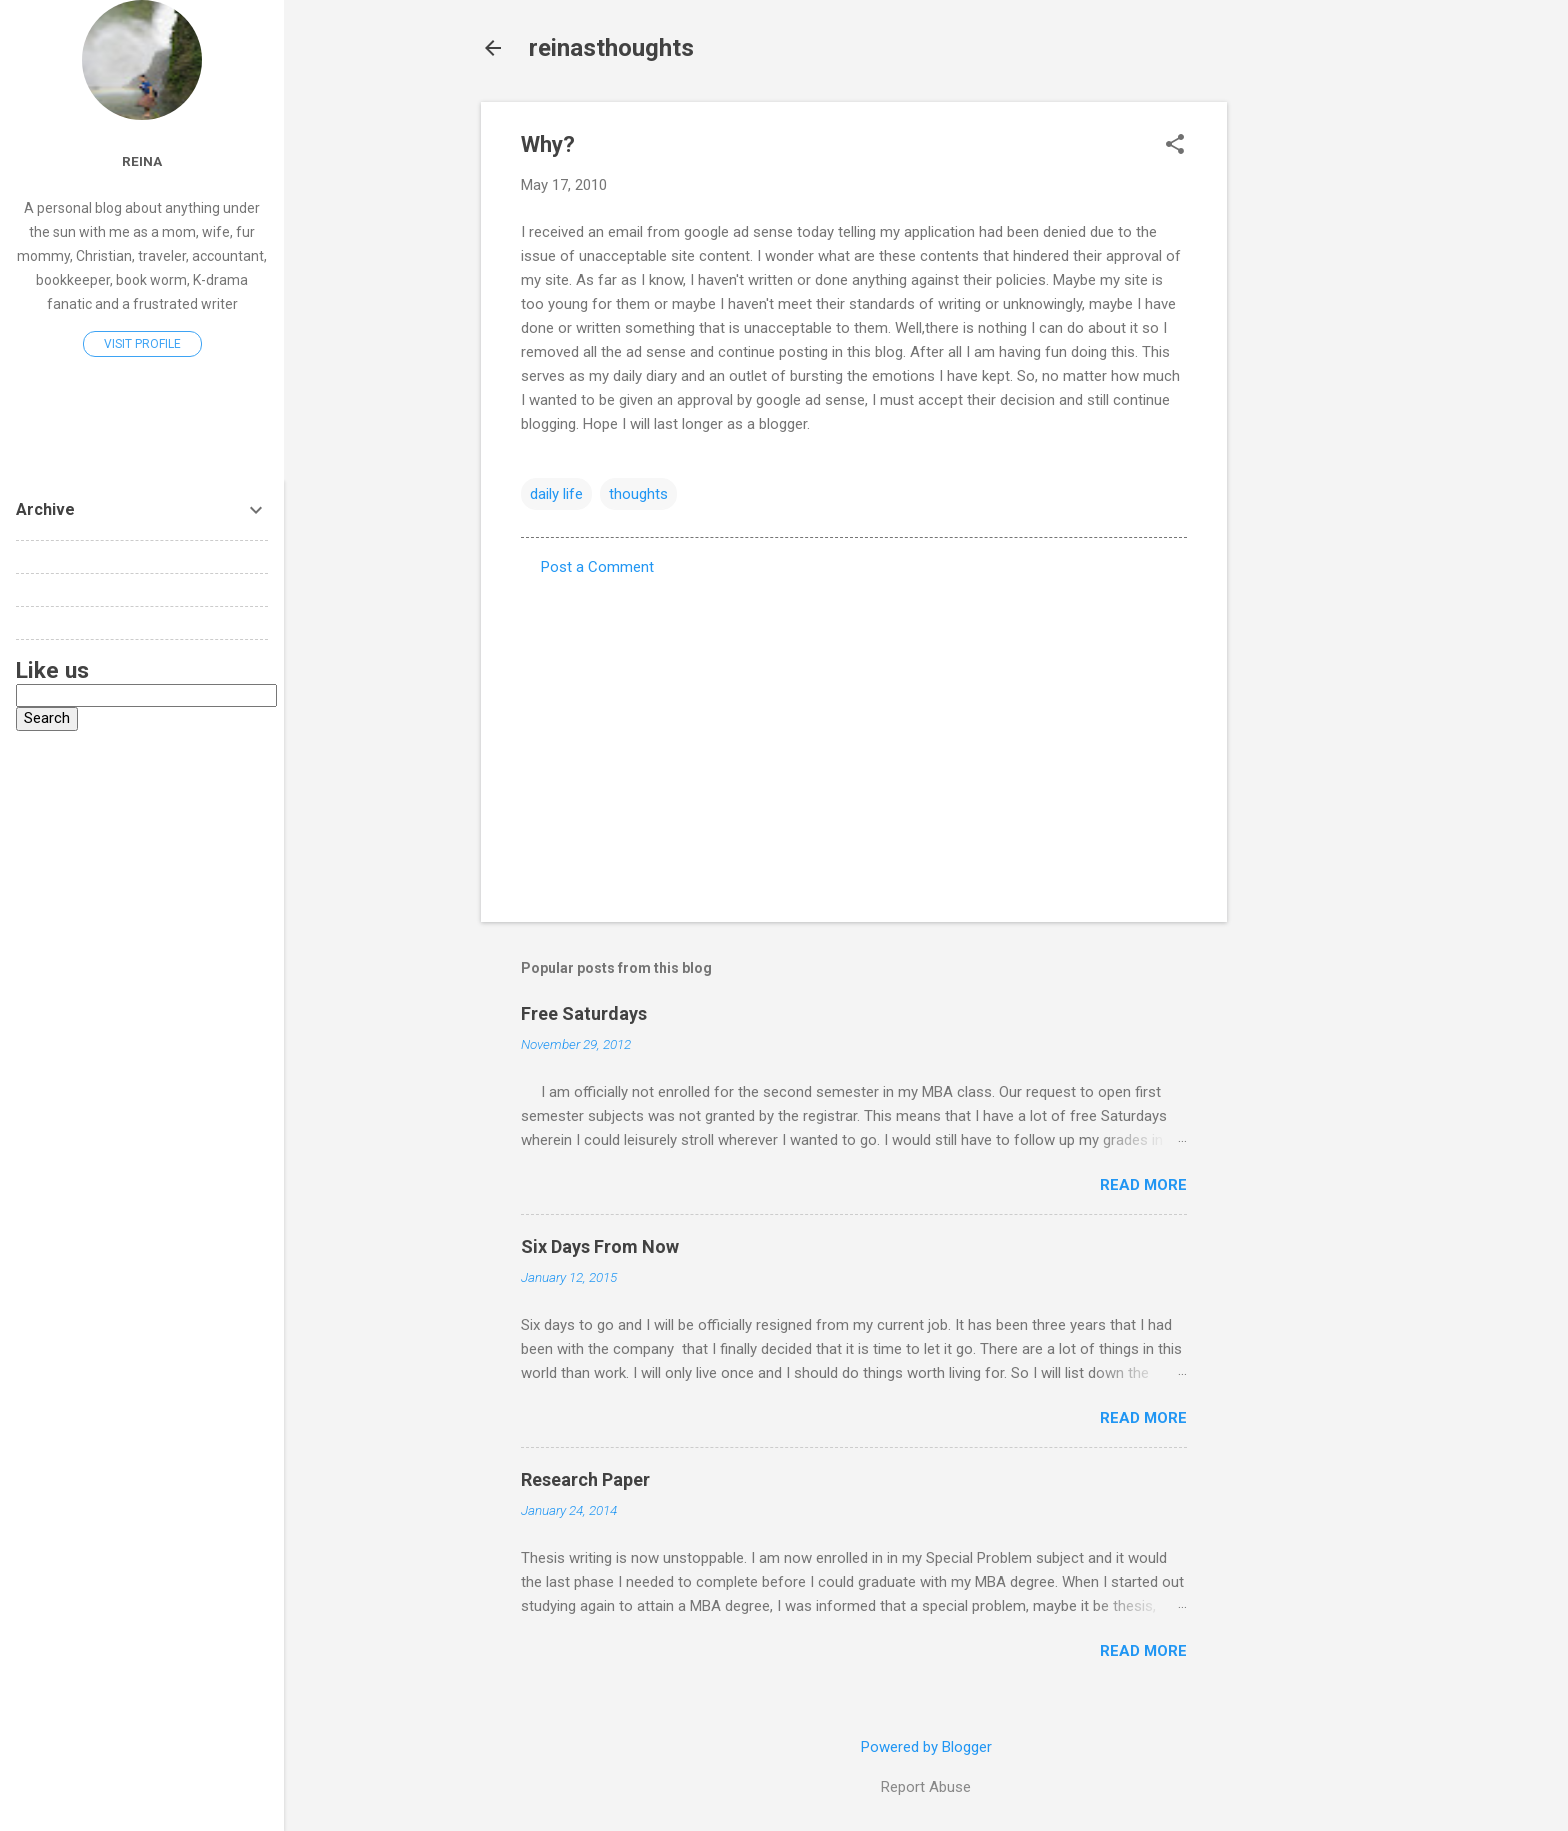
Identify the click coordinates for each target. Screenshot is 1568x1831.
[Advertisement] (1307, 402)
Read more (1143, 1185)
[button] (1175, 146)
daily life (556, 494)
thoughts (638, 494)
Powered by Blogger (926, 1747)
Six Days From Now (600, 1246)
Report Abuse (926, 1787)
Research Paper (585, 1479)
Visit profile (142, 344)
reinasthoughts (611, 48)
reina (142, 161)
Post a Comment (597, 567)
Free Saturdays (584, 1013)
